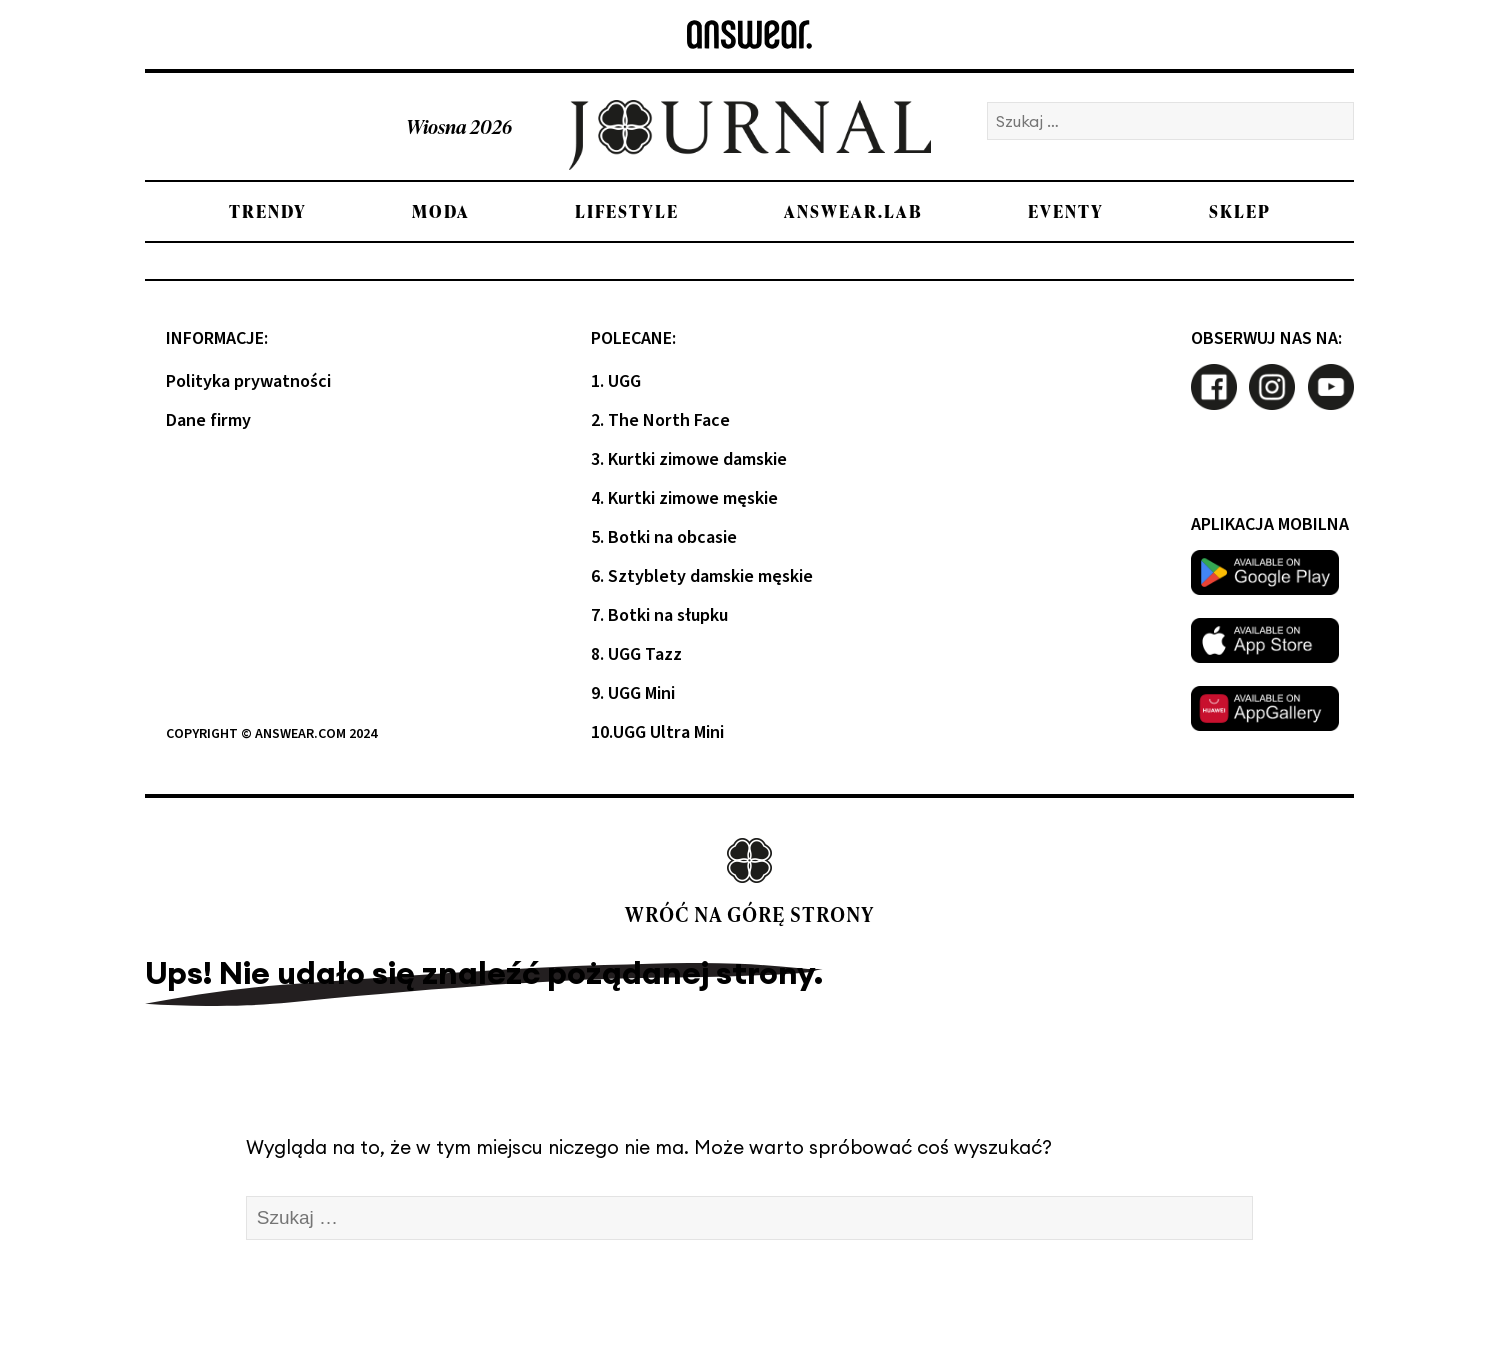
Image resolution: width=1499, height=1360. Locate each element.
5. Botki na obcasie (664, 537)
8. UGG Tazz (636, 654)
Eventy (1066, 211)
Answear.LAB (853, 211)
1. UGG (616, 381)
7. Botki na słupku (659, 615)
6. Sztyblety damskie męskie (702, 576)
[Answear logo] (749, 34)
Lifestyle (627, 211)
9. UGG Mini (633, 693)
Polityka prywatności (248, 381)
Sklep (1240, 211)
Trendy (268, 211)
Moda (441, 211)
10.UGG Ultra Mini (657, 732)
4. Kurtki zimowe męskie (684, 498)
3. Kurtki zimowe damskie (689, 459)
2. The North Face (660, 420)
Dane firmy (208, 420)
